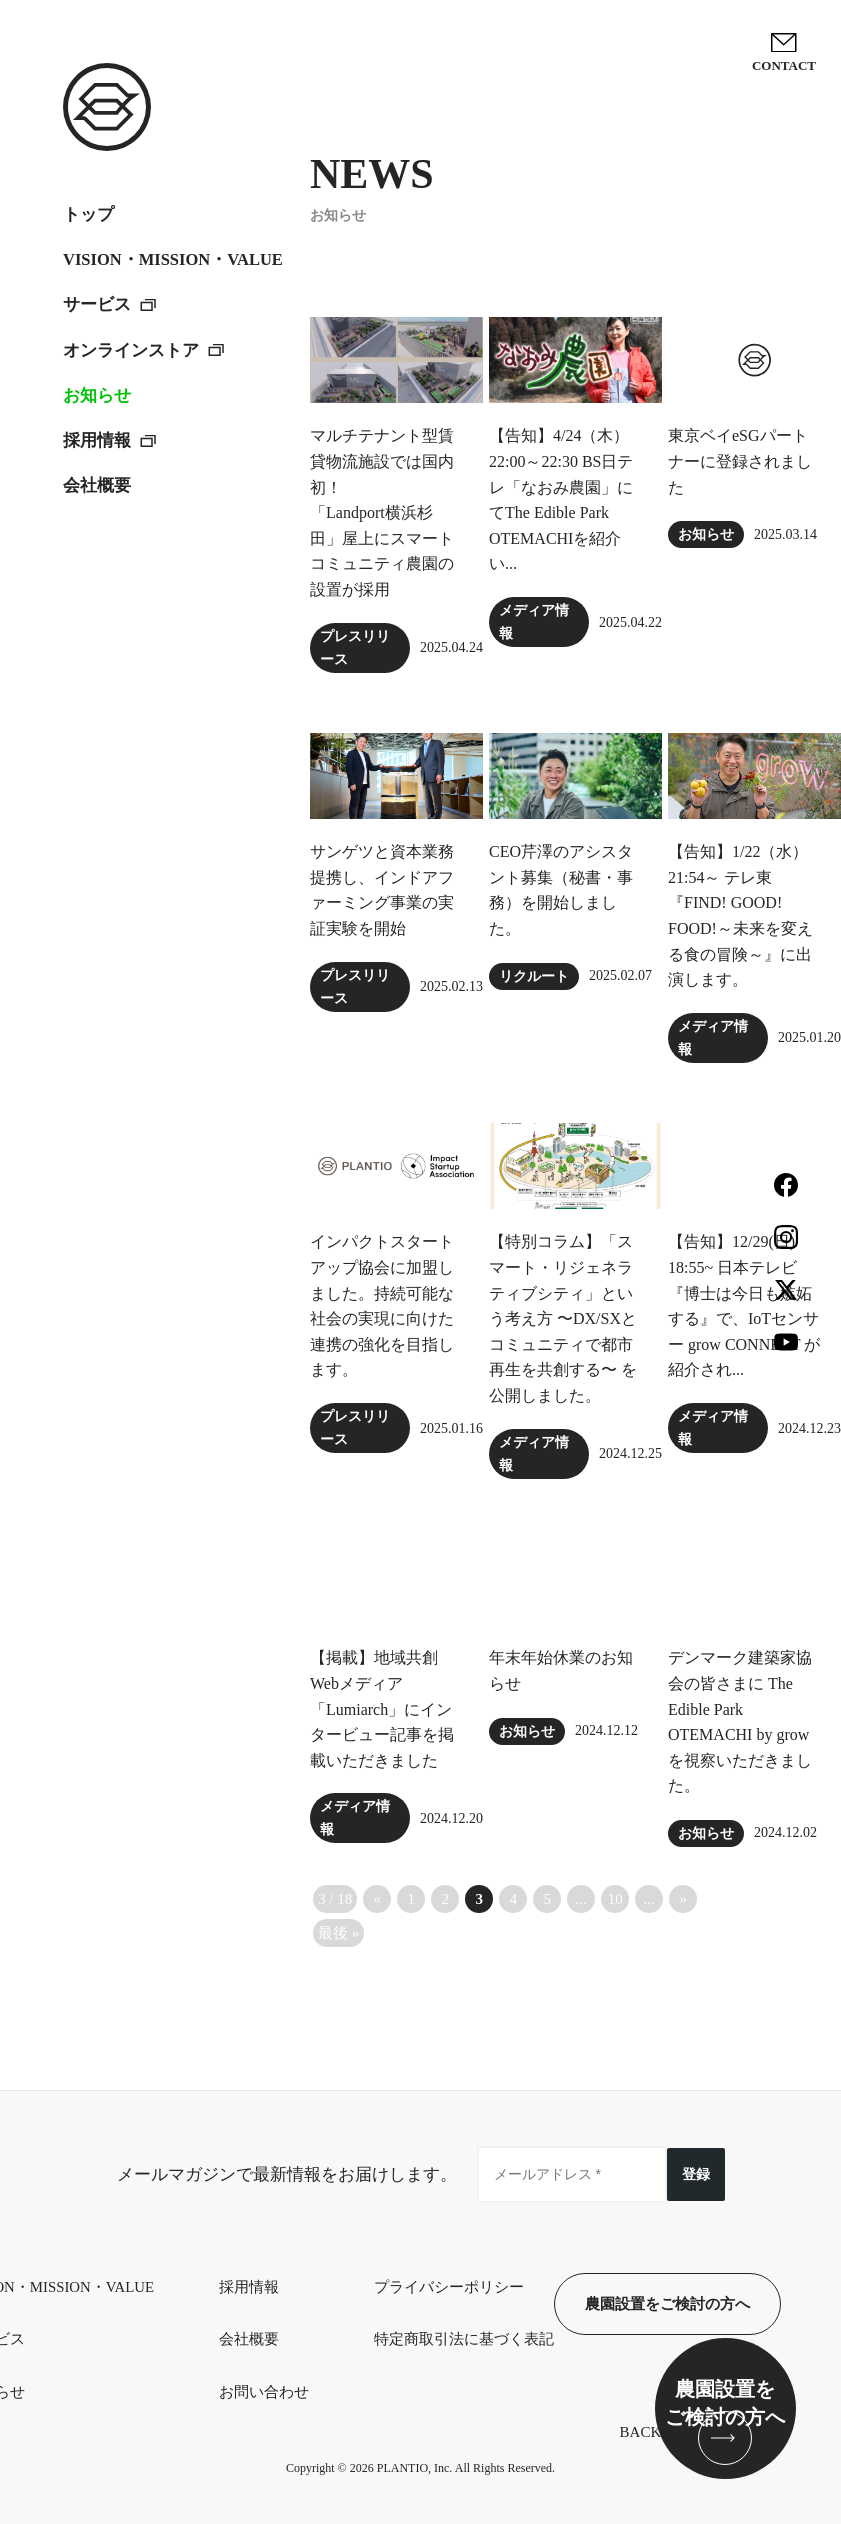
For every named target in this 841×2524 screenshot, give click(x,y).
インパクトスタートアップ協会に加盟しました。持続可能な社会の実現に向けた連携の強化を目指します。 (382, 1305)
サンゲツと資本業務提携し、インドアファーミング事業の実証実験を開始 (382, 890)
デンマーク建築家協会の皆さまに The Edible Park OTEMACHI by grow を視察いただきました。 (740, 1721)
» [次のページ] (683, 1899)
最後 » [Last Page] (338, 1933)
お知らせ (706, 534)
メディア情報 (534, 622)
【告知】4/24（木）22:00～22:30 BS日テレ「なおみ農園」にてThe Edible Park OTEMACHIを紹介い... (561, 499)
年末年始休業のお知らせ (561, 1670)
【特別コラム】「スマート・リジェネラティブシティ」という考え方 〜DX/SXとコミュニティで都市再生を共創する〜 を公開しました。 (563, 1318)
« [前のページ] (377, 1899)
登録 (696, 2174)
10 (615, 1899)
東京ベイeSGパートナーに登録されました (740, 461)
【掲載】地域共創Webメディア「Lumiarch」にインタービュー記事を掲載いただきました (382, 1708)
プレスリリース (355, 648)
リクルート (534, 976)
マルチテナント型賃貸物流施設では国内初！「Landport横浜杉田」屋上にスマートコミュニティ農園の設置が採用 (382, 512)
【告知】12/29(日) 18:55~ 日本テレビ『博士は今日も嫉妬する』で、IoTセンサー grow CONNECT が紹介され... (744, 1305)
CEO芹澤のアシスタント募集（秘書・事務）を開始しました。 (561, 890)
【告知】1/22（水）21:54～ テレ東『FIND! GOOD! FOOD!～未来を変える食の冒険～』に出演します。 (740, 915)
